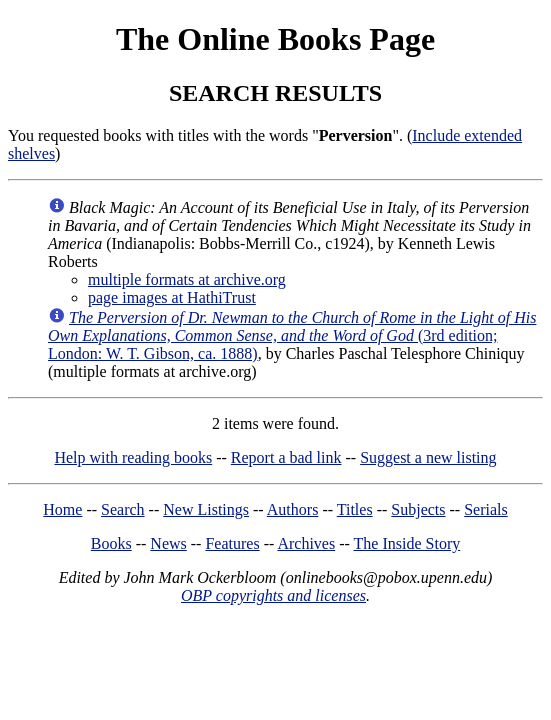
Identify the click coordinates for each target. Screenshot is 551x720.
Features (232, 543)
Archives (306, 543)
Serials (486, 509)
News (168, 543)
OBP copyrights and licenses (273, 595)
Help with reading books (133, 457)
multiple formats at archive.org (187, 279)
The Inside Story (407, 543)
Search (123, 509)
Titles (355, 509)
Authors (293, 509)
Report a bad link (286, 457)
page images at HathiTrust (172, 297)
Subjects (418, 509)
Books (111, 543)
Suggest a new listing (428, 457)
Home (62, 509)
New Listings (206, 509)
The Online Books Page (275, 39)
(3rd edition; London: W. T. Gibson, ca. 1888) (292, 335)
